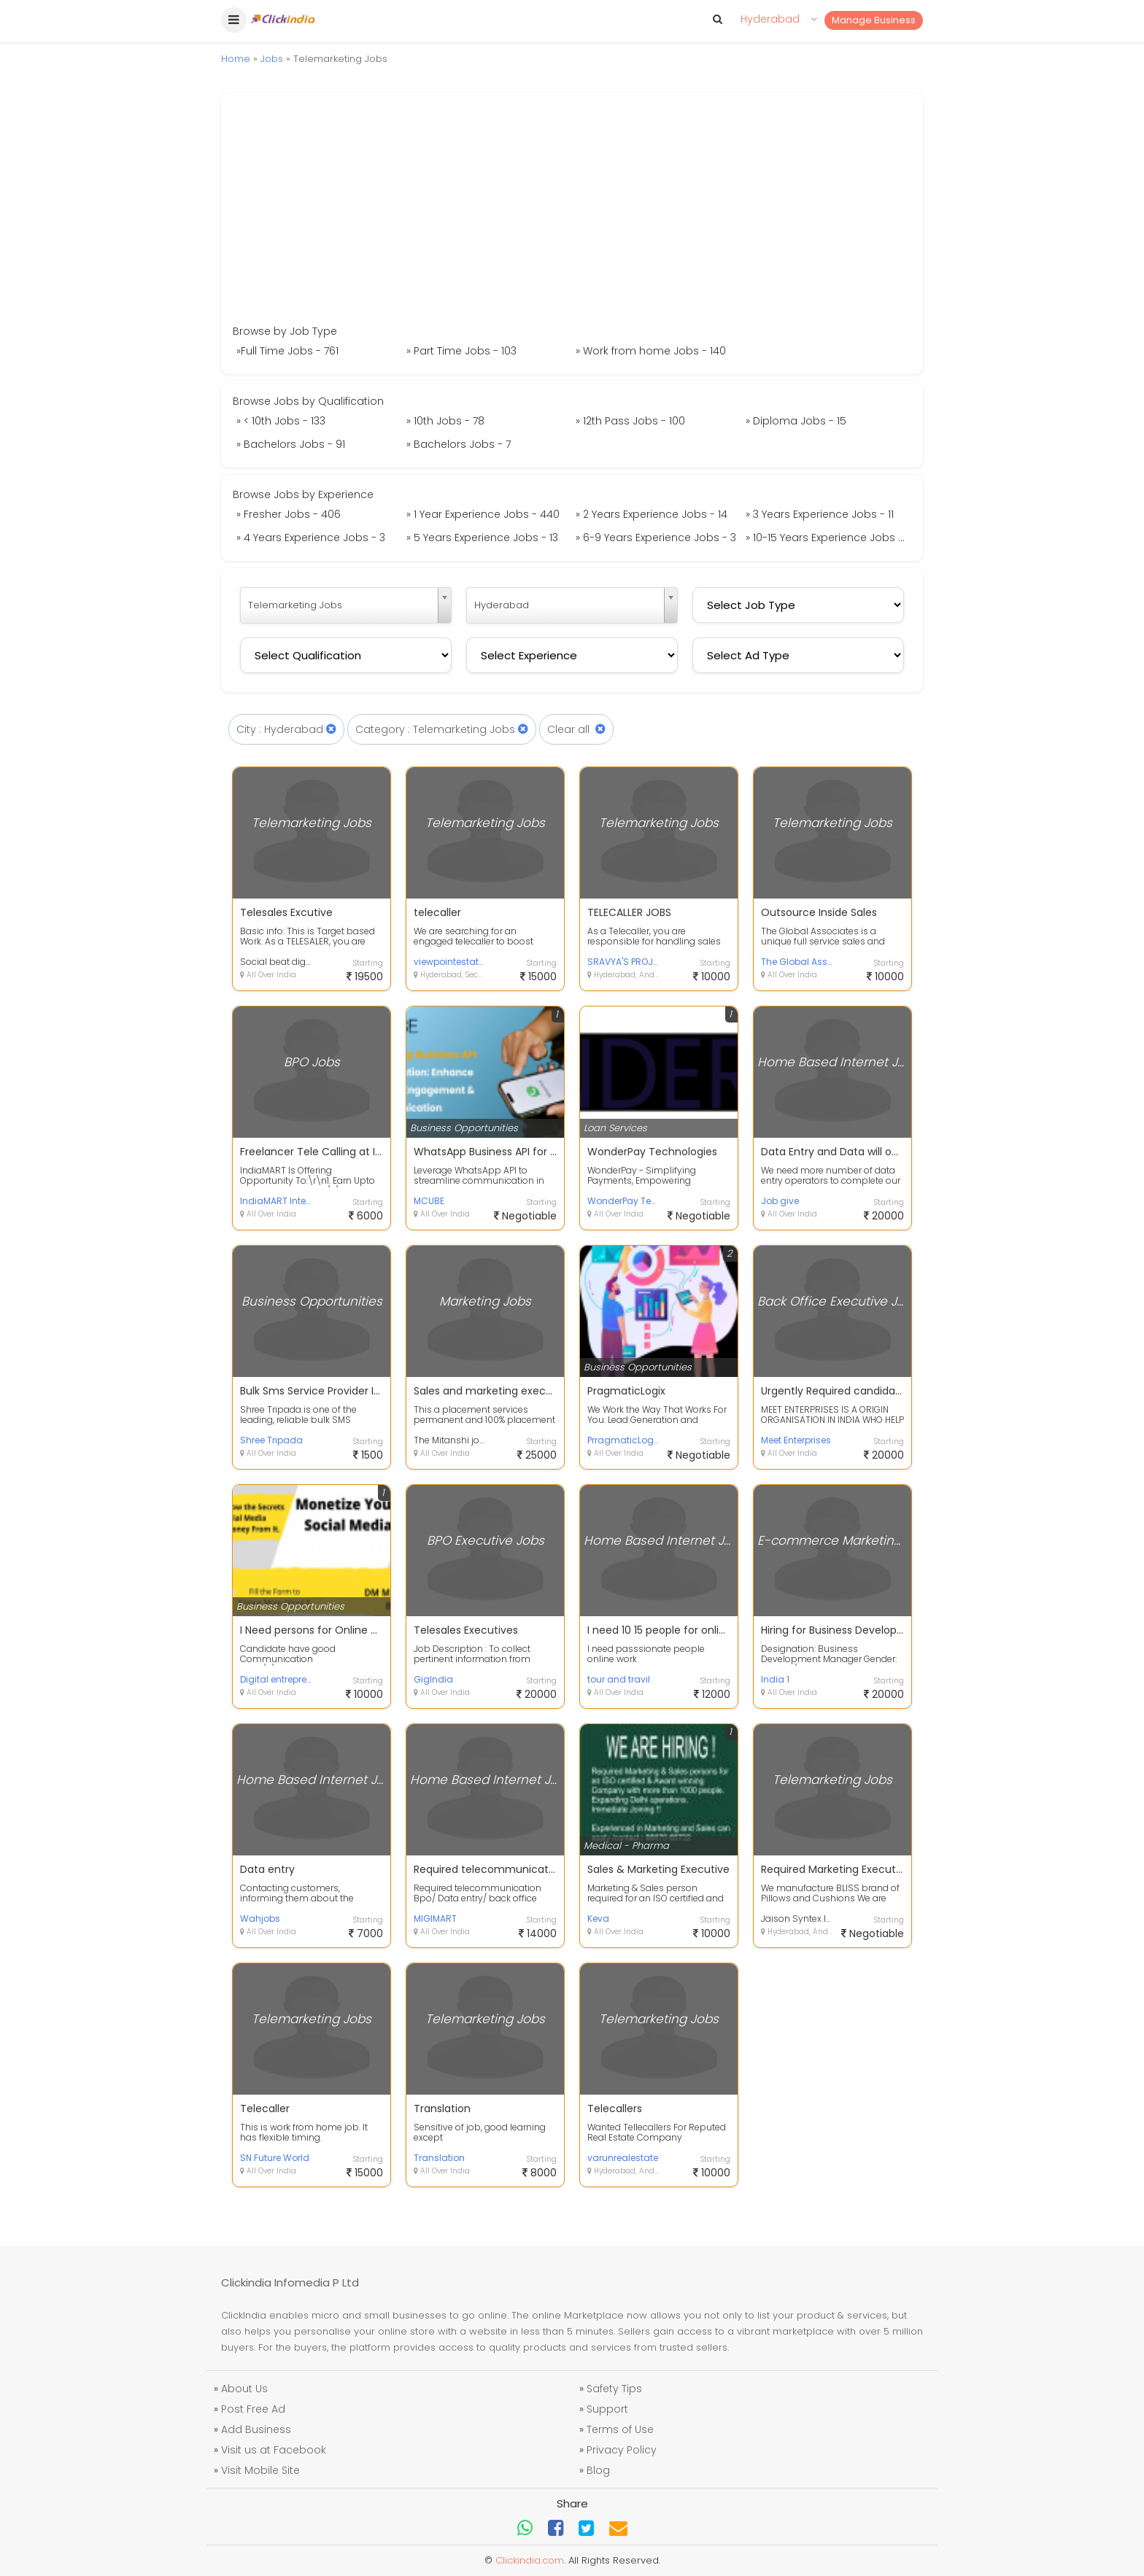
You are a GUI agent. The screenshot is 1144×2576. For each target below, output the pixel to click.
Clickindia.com (529, 2560)
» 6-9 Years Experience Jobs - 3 (656, 537)
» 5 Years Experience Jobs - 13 (482, 537)
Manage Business (874, 20)
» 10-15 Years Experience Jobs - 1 (827, 537)
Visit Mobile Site (260, 2470)
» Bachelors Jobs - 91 (290, 444)
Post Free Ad (253, 2409)
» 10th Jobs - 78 (445, 421)
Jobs (271, 59)
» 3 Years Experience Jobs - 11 (820, 514)
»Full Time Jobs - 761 (287, 351)
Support (607, 2409)
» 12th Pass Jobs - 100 (630, 421)
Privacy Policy (622, 2450)
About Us (244, 2388)
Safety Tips (614, 2388)
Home (235, 59)
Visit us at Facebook (273, 2450)
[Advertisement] (572, 214)
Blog (598, 2470)
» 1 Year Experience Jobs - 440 (483, 514)
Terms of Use (620, 2429)
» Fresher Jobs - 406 (288, 514)
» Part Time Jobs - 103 (461, 351)
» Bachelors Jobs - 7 (458, 444)
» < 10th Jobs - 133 (280, 421)
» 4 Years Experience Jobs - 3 (310, 537)
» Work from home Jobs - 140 (651, 351)
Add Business (256, 2429)
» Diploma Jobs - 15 (796, 421)
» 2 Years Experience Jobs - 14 (651, 514)
